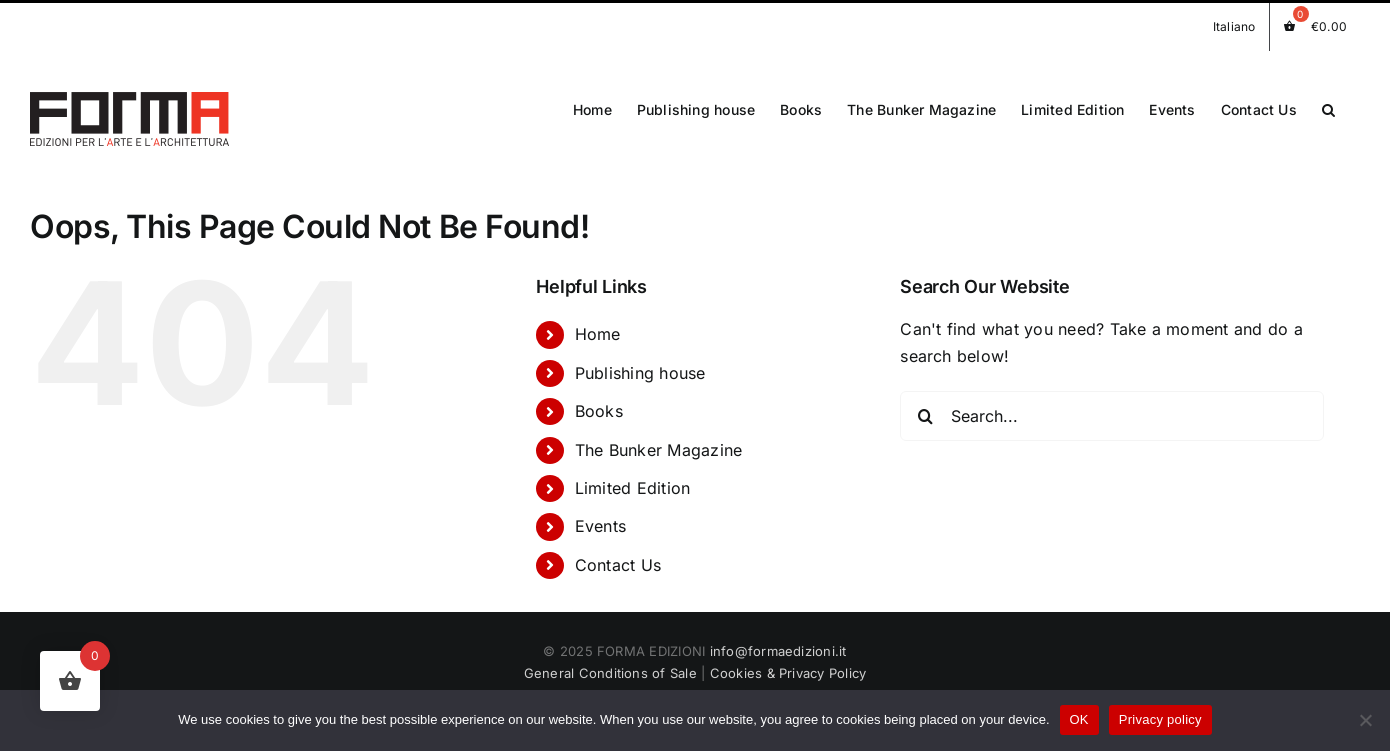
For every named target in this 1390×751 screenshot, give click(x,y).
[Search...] (1111, 408)
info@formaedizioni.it (778, 644)
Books (599, 404)
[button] (1328, 109)
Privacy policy (1160, 719)
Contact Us (618, 557)
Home (598, 327)
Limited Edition (633, 480)
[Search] (925, 408)
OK (1079, 719)
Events (600, 519)
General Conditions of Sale (610, 666)
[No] (1365, 720)
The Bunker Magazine (659, 442)
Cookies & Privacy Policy (788, 666)
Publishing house (640, 365)
